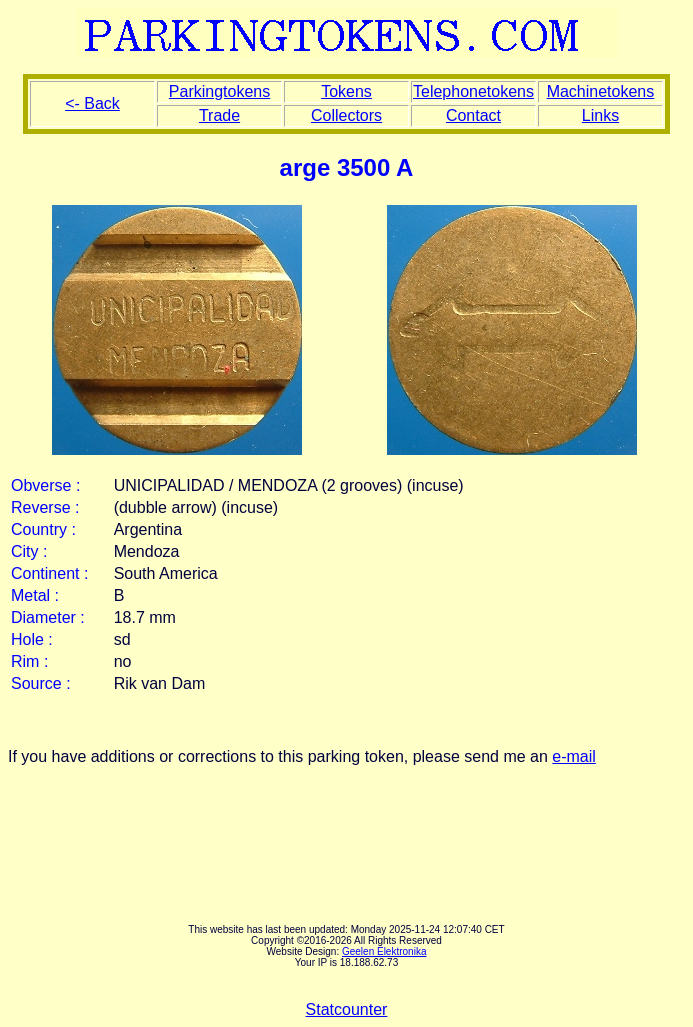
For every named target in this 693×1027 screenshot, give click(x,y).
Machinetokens (601, 91)
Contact (473, 115)
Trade (219, 115)
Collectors (346, 115)
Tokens (346, 91)
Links (600, 115)
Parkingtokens (219, 91)
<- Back (92, 103)
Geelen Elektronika (384, 951)
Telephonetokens (473, 91)
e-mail (574, 756)
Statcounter (347, 1009)
